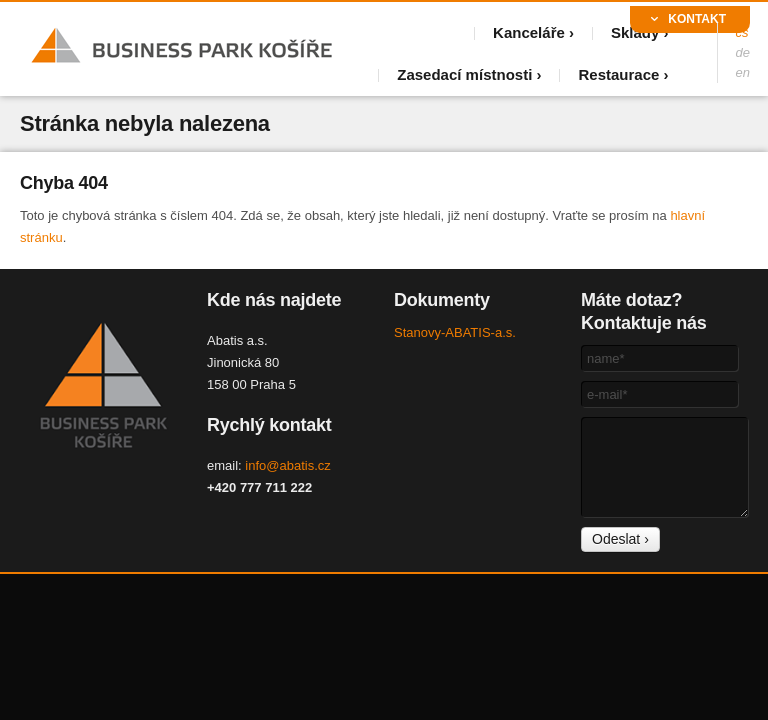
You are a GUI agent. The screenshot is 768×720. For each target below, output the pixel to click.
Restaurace (618, 74)
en (743, 72)
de (743, 52)
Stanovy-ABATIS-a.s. (455, 332)
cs (742, 32)
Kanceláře (529, 32)
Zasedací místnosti (464, 74)
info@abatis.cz (287, 465)
